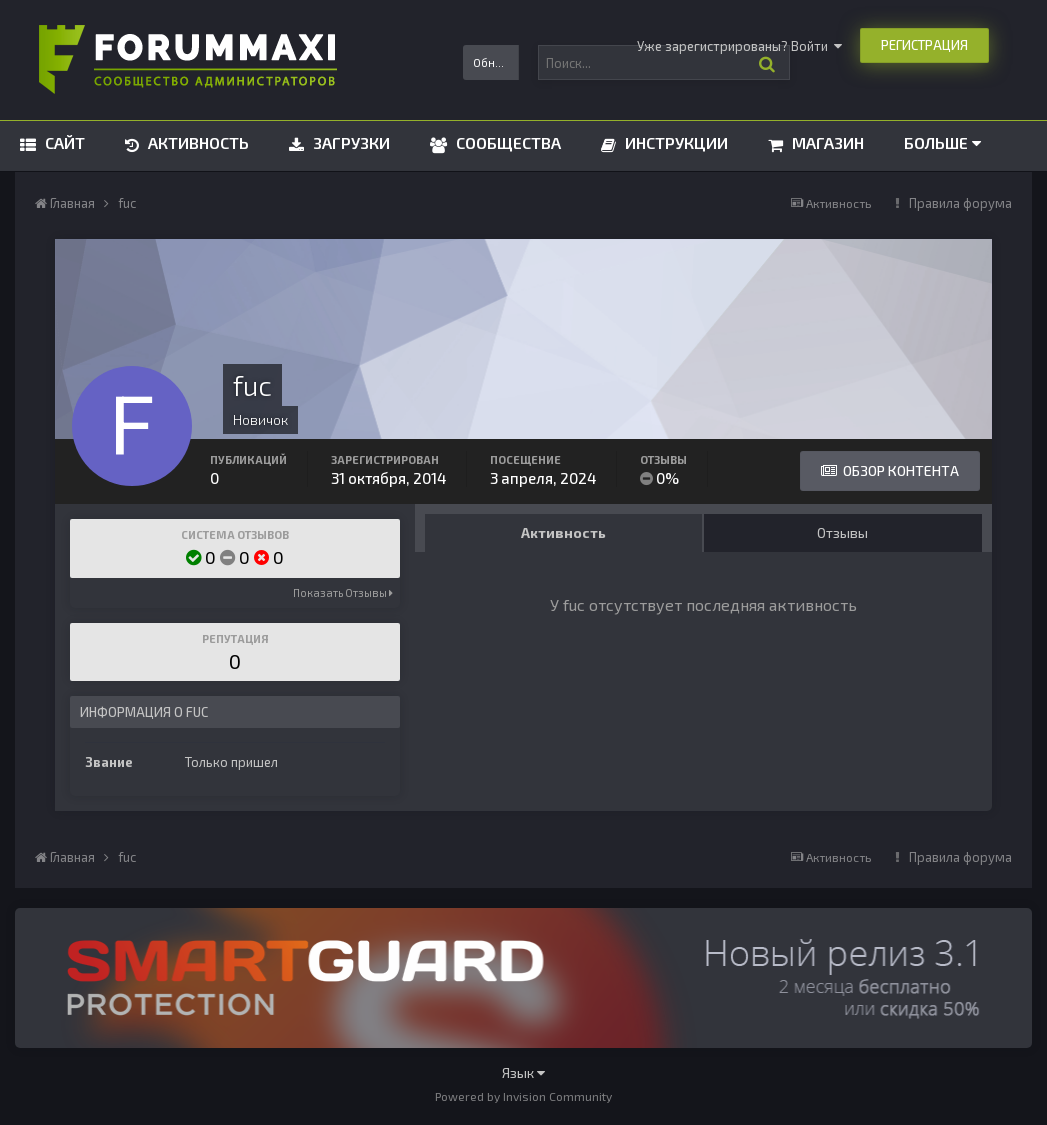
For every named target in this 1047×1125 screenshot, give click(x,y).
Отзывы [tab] (842, 532)
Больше (942, 142)
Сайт (63, 142)
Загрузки (349, 142)
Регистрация (924, 45)
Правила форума (960, 203)
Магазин (826, 142)
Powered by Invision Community (523, 1096)
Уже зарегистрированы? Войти (739, 46)
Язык (523, 1072)
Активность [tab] (563, 532)
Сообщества (506, 142)
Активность (196, 142)
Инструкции (674, 142)
